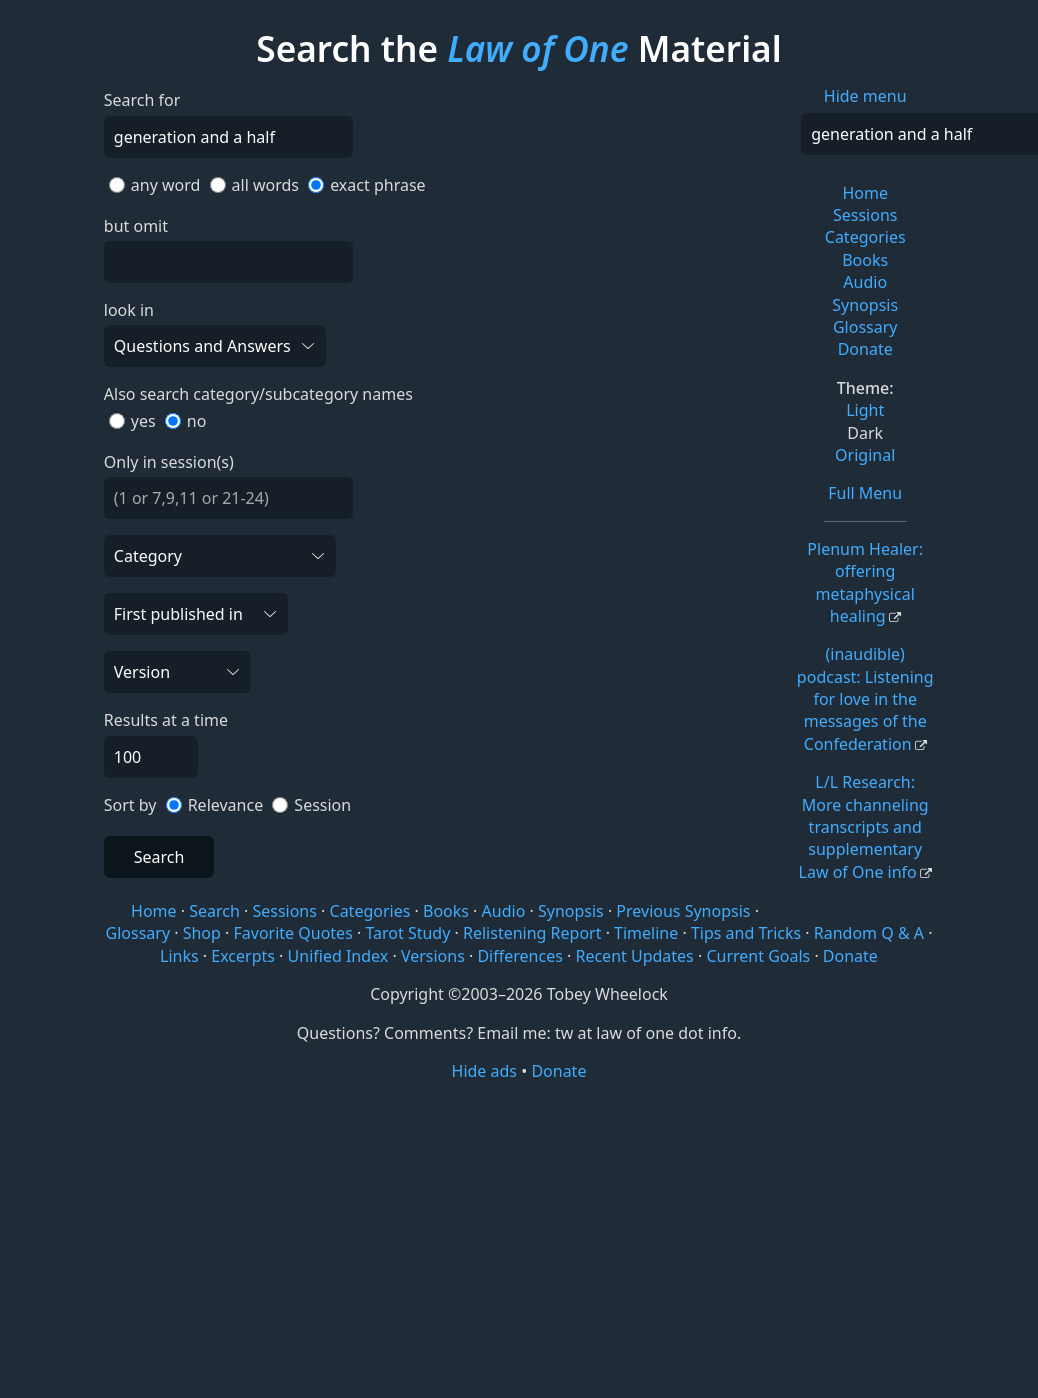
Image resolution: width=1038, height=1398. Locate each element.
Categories (865, 237)
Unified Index (338, 956)
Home (865, 193)
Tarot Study (407, 933)
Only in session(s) (169, 462)
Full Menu (865, 493)
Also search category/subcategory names (258, 394)
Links (179, 956)
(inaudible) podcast (865, 699)
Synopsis (865, 305)
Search (159, 857)
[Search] (228, 137)
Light (865, 410)
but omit (136, 226)
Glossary (865, 327)
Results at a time (166, 720)
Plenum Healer (865, 582)
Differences (519, 956)
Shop (202, 933)
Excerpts (243, 956)
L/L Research (864, 827)
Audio (865, 282)
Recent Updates (634, 956)
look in (129, 310)
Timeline (646, 933)
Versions (433, 956)
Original (865, 455)
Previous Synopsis (683, 911)
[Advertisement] (518, 1238)
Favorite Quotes (293, 933)
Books (865, 260)
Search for (142, 100)
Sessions (865, 215)
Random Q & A (869, 933)
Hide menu (865, 96)
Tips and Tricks (746, 933)
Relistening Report (532, 933)
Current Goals (758, 956)
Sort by (130, 805)
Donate (865, 349)
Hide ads (485, 1071)
